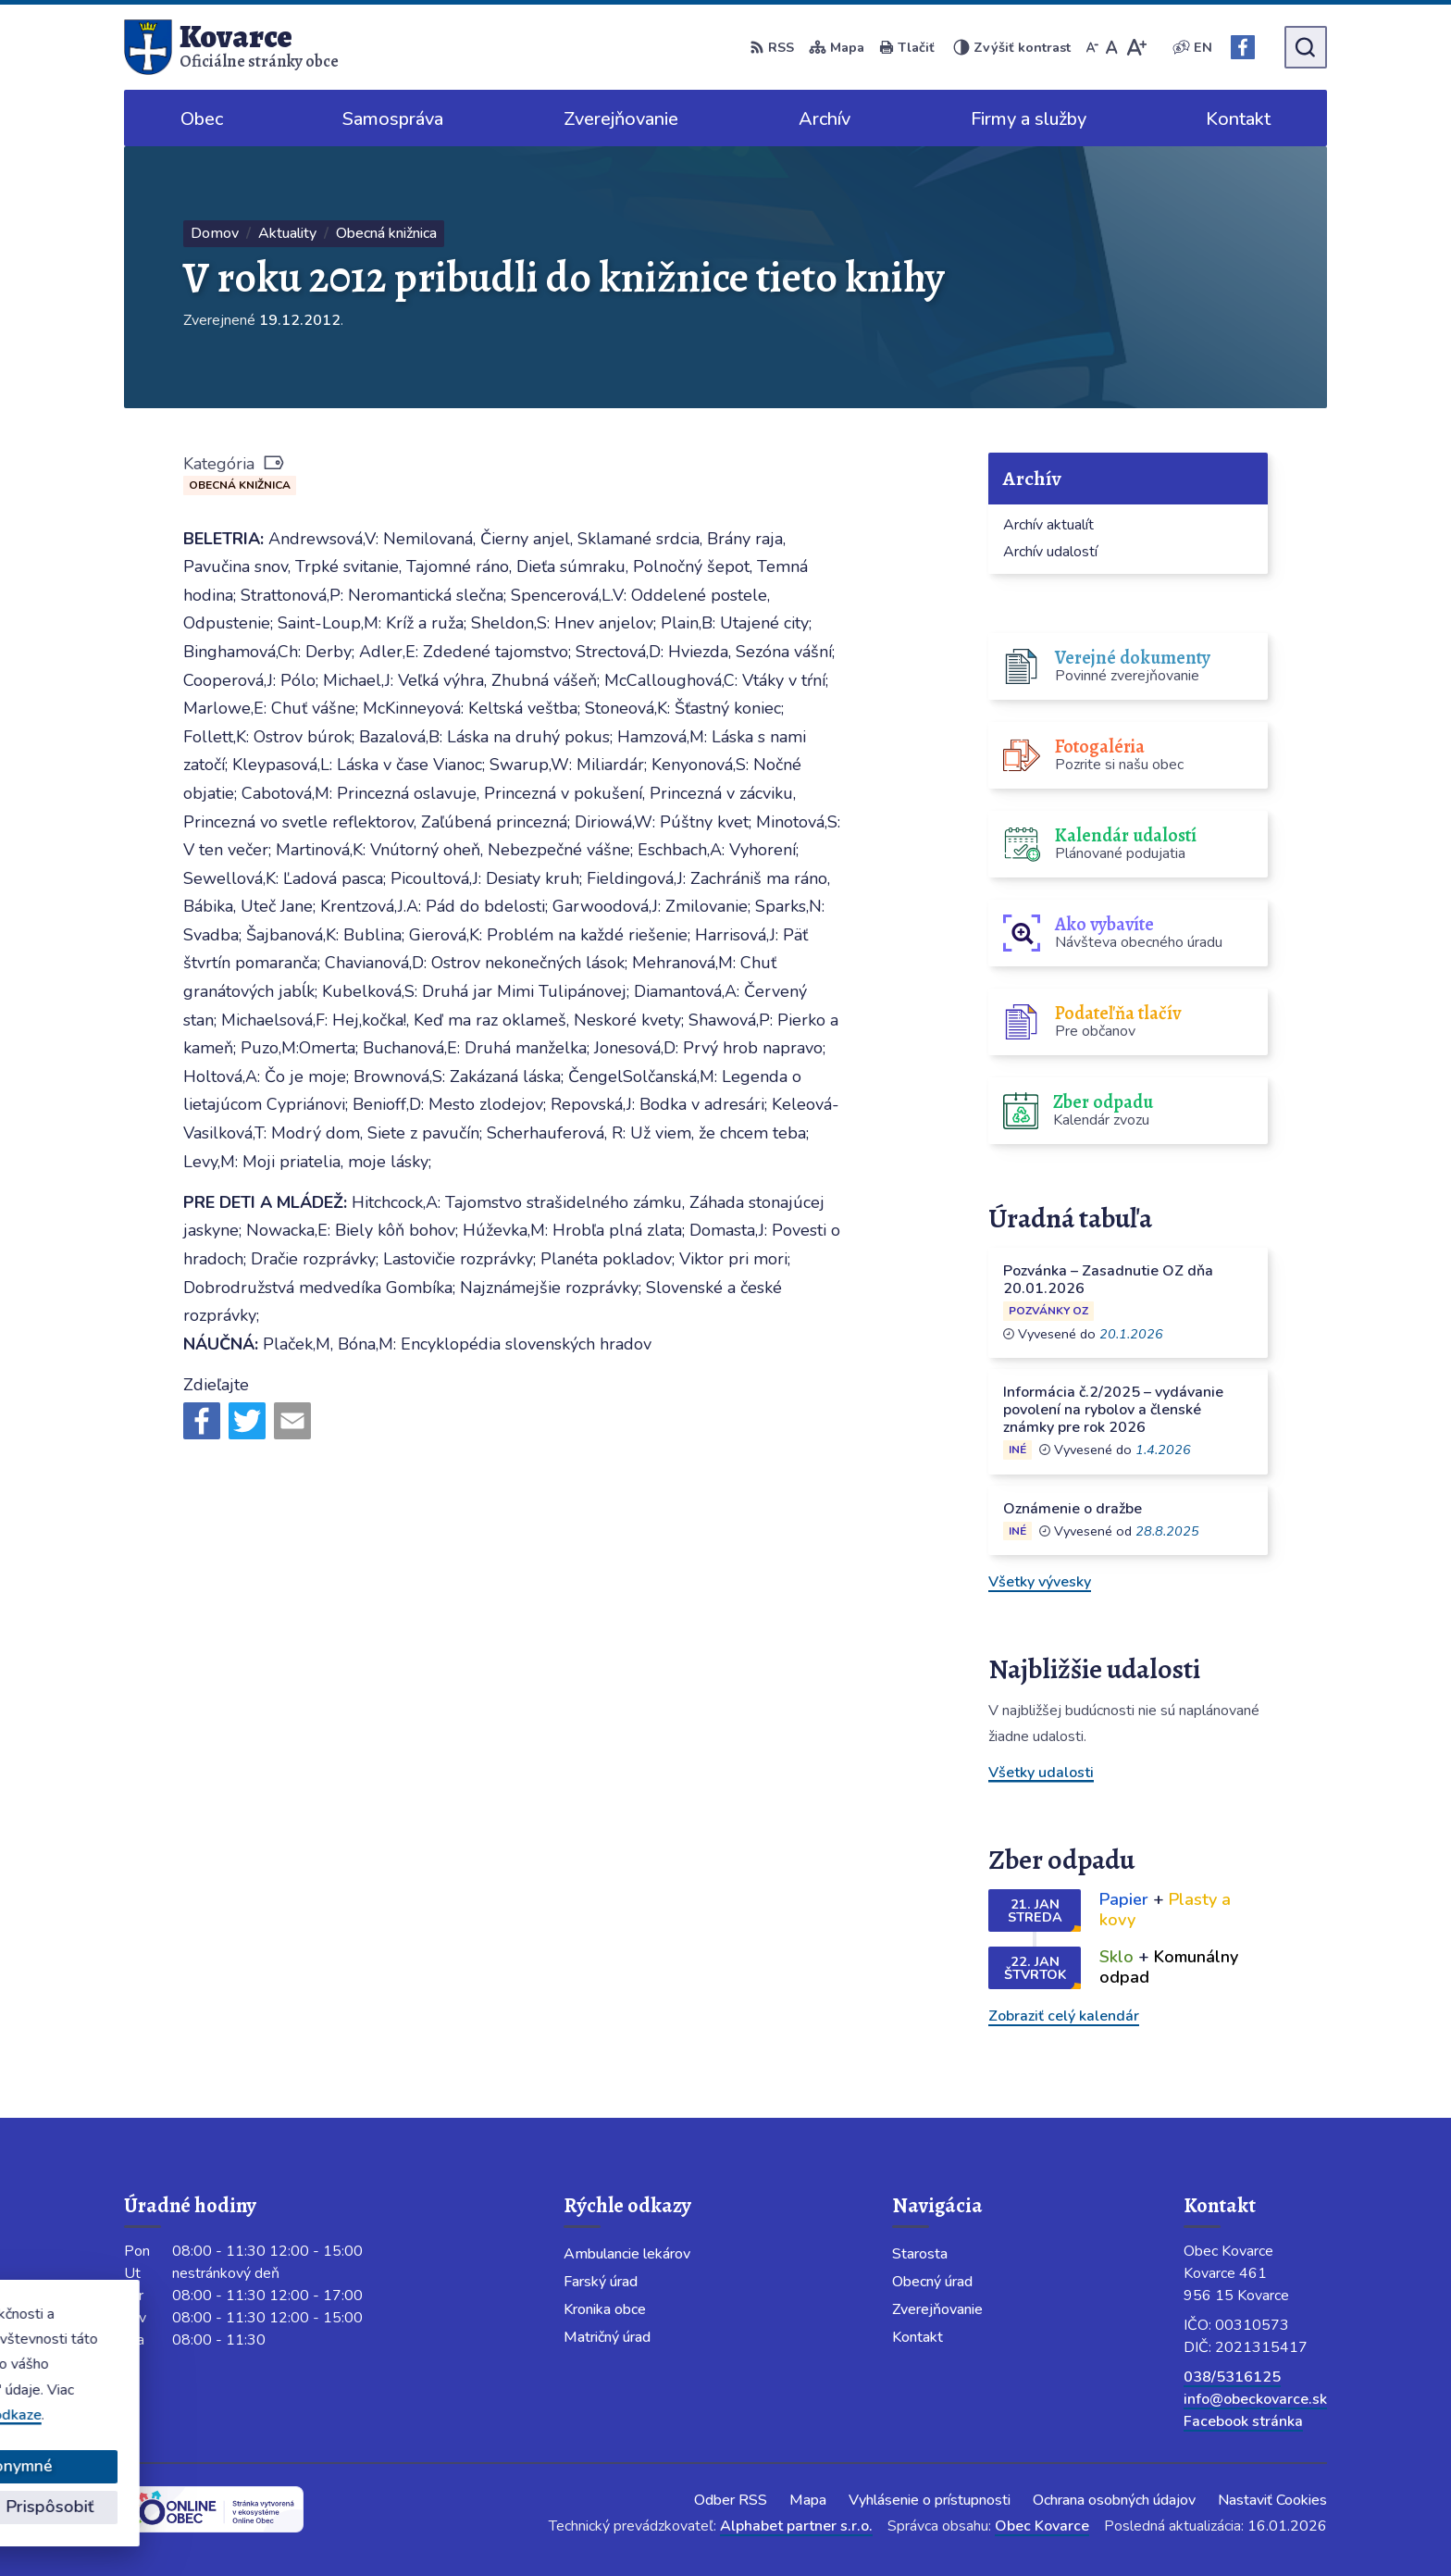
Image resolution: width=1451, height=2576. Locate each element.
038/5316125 (1232, 2377)
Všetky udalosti (1041, 1772)
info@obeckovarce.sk (1255, 2399)
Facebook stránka (1243, 2421)
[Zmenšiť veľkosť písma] (1092, 47)
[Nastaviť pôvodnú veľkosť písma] (1112, 47)
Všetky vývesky (1039, 1582)
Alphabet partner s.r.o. (796, 2526)
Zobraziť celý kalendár (1063, 2016)
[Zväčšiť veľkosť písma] (1136, 47)
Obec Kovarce (1042, 2526)
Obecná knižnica (240, 485)
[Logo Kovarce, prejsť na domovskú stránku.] (231, 47)
